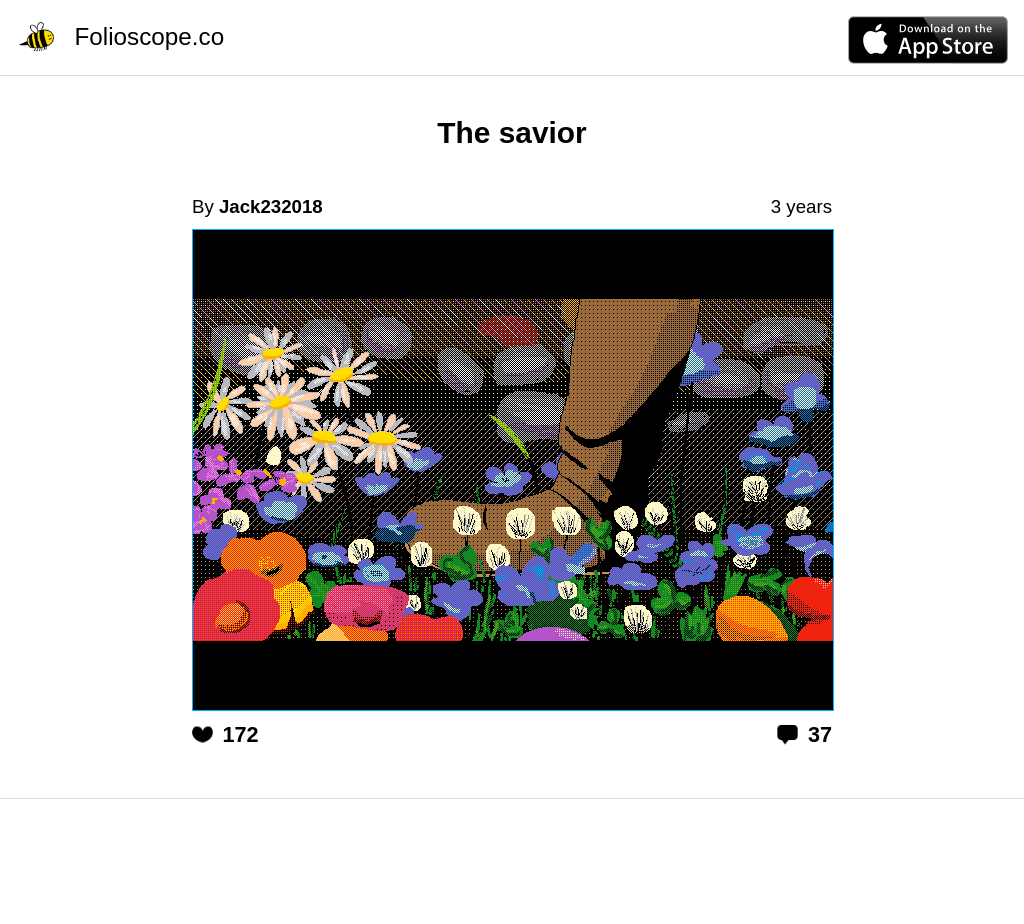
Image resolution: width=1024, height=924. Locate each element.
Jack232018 (271, 206)
